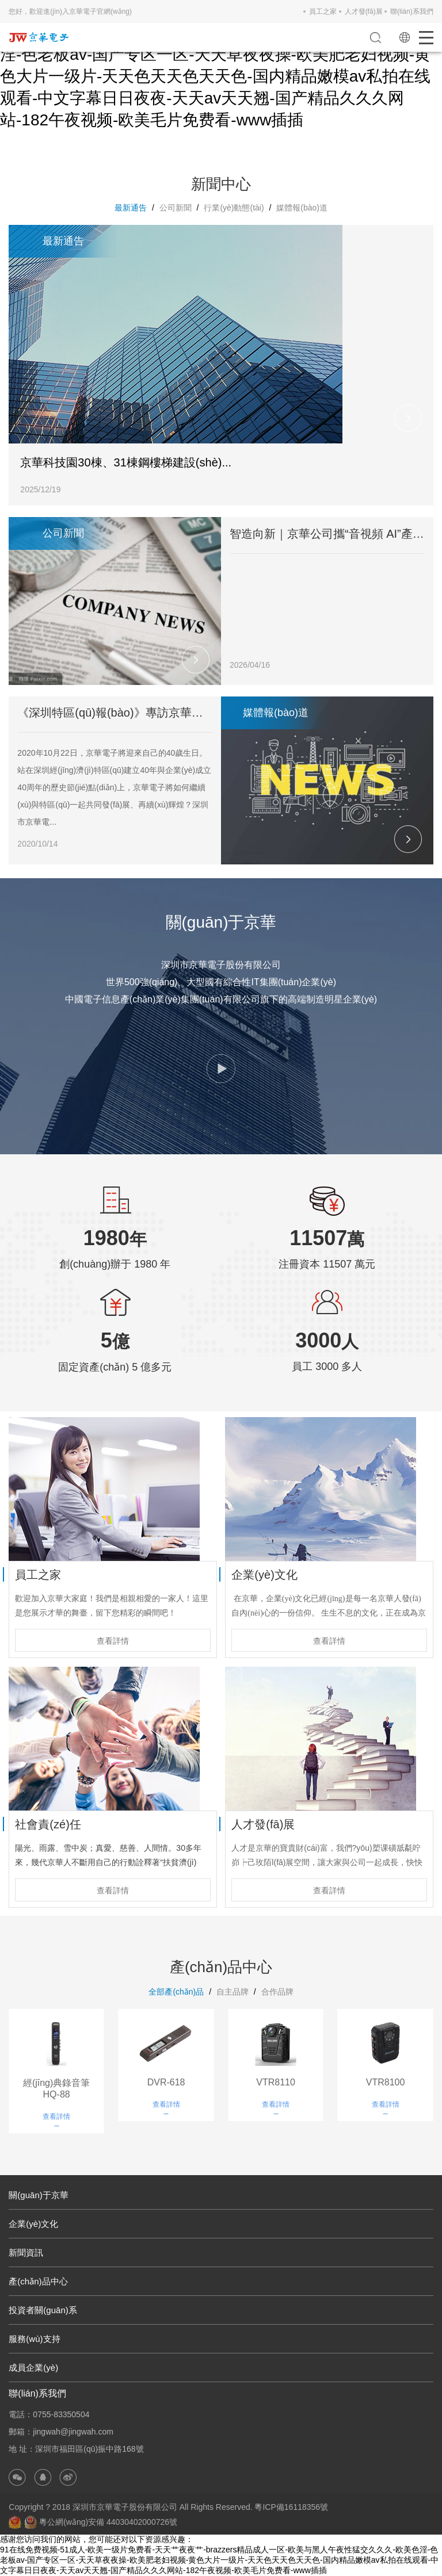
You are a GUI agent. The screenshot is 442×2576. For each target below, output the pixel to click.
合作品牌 (277, 1991)
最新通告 (131, 207)
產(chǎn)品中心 (38, 2281)
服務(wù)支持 (34, 2339)
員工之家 (323, 11)
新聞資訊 (26, 2252)
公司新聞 (175, 207)
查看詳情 (113, 1640)
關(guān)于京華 (38, 2195)
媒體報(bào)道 (301, 207)
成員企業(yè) (33, 2367)
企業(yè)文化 (33, 2224)
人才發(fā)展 (364, 11)
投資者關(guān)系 (43, 2310)
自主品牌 (232, 1991)
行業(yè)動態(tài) (234, 207)
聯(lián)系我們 (411, 11)
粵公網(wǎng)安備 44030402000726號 (100, 2522)
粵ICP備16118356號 (291, 2507)
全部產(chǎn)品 (176, 1991)
